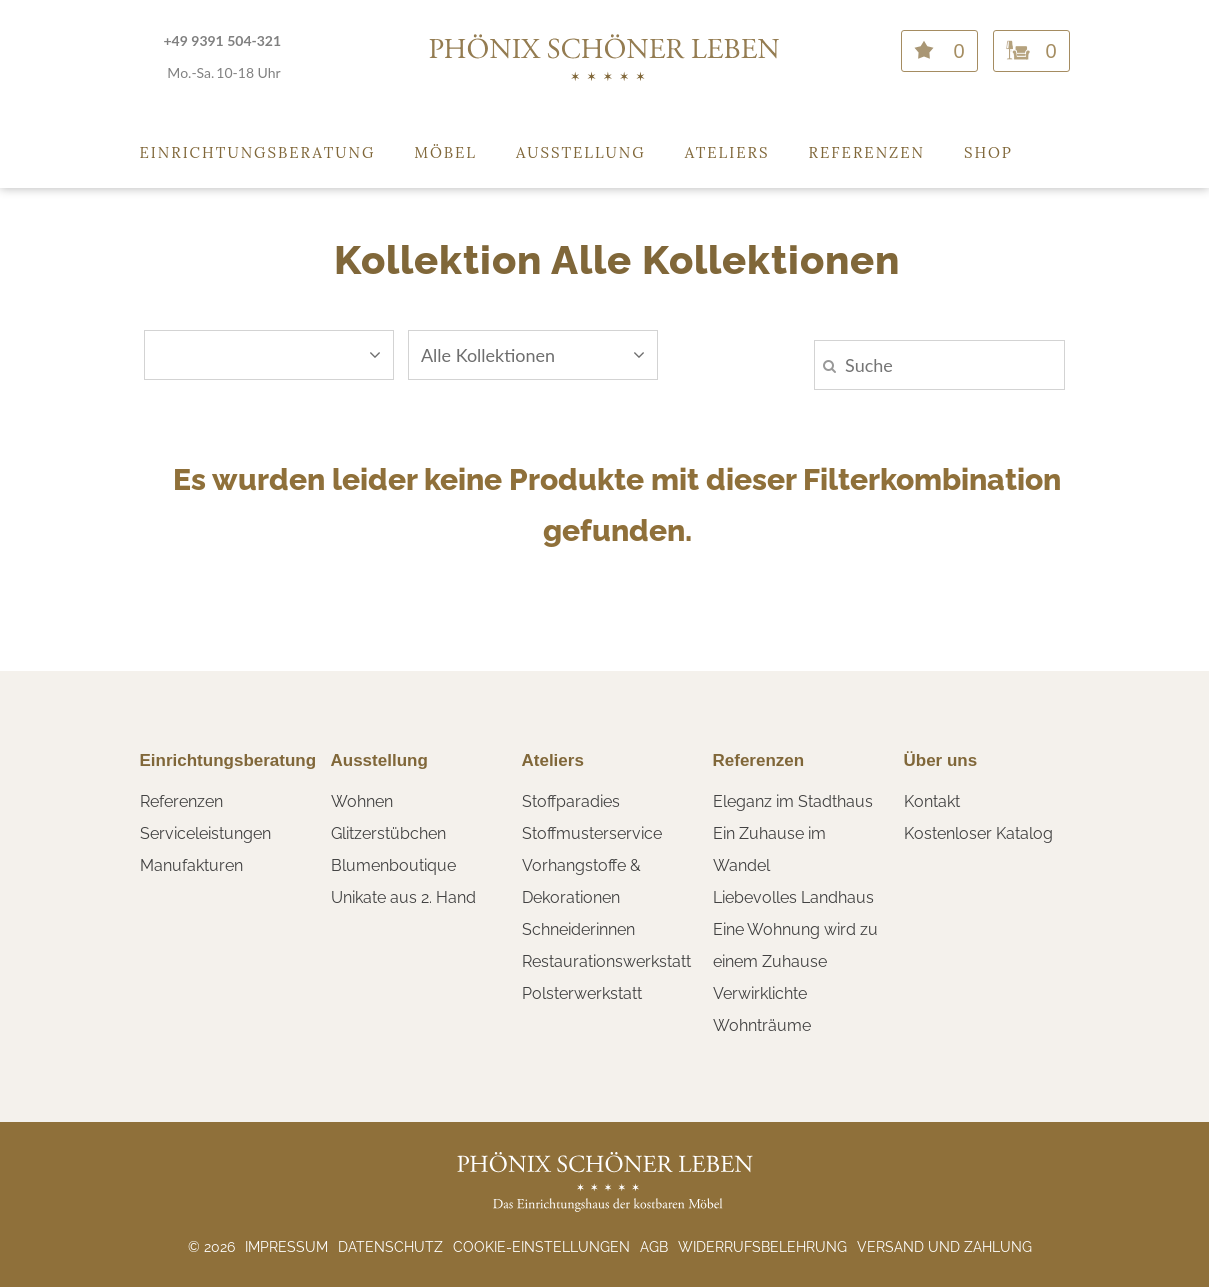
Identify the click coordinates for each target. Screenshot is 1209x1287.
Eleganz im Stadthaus (793, 801)
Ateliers (727, 152)
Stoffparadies (571, 801)
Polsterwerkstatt (582, 993)
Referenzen (867, 152)
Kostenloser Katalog (978, 833)
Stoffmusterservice (592, 833)
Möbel (445, 152)
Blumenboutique (393, 865)
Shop (988, 152)
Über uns (941, 760)
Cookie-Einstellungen (541, 1247)
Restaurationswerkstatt (606, 961)
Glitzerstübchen (388, 833)
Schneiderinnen (578, 929)
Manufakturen (191, 865)
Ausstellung (581, 152)
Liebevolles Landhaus (793, 897)
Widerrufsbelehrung (762, 1247)
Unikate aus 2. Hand (403, 897)
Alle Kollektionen (533, 355)
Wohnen (362, 801)
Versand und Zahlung (944, 1247)
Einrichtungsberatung (258, 152)
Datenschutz (390, 1247)
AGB (654, 1247)
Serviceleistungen (205, 833)
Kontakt (932, 801)
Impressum (286, 1247)
